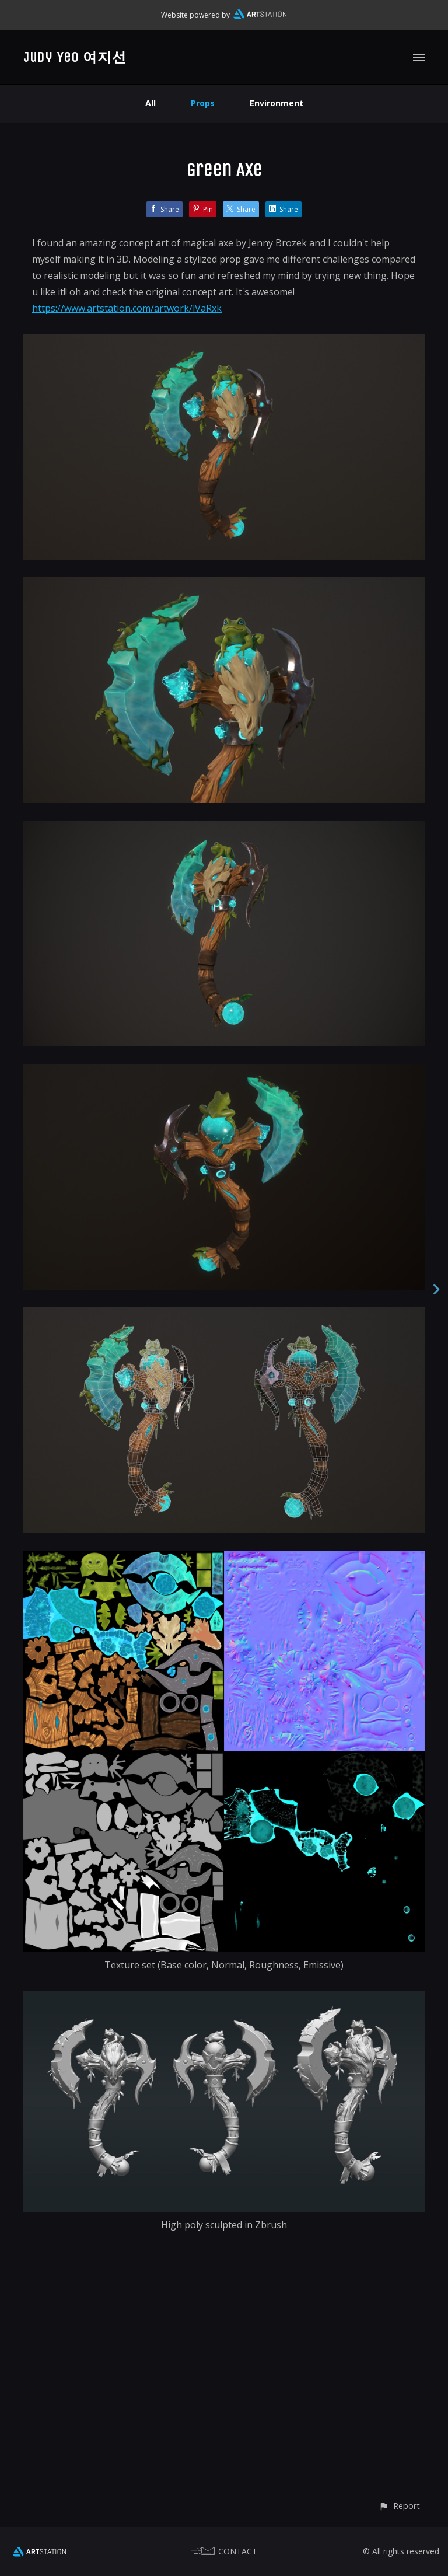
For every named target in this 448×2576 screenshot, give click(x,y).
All (150, 103)
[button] (399, 2506)
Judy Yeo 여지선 (75, 57)
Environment (276, 103)
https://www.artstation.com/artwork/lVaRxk (127, 308)
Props (203, 103)
